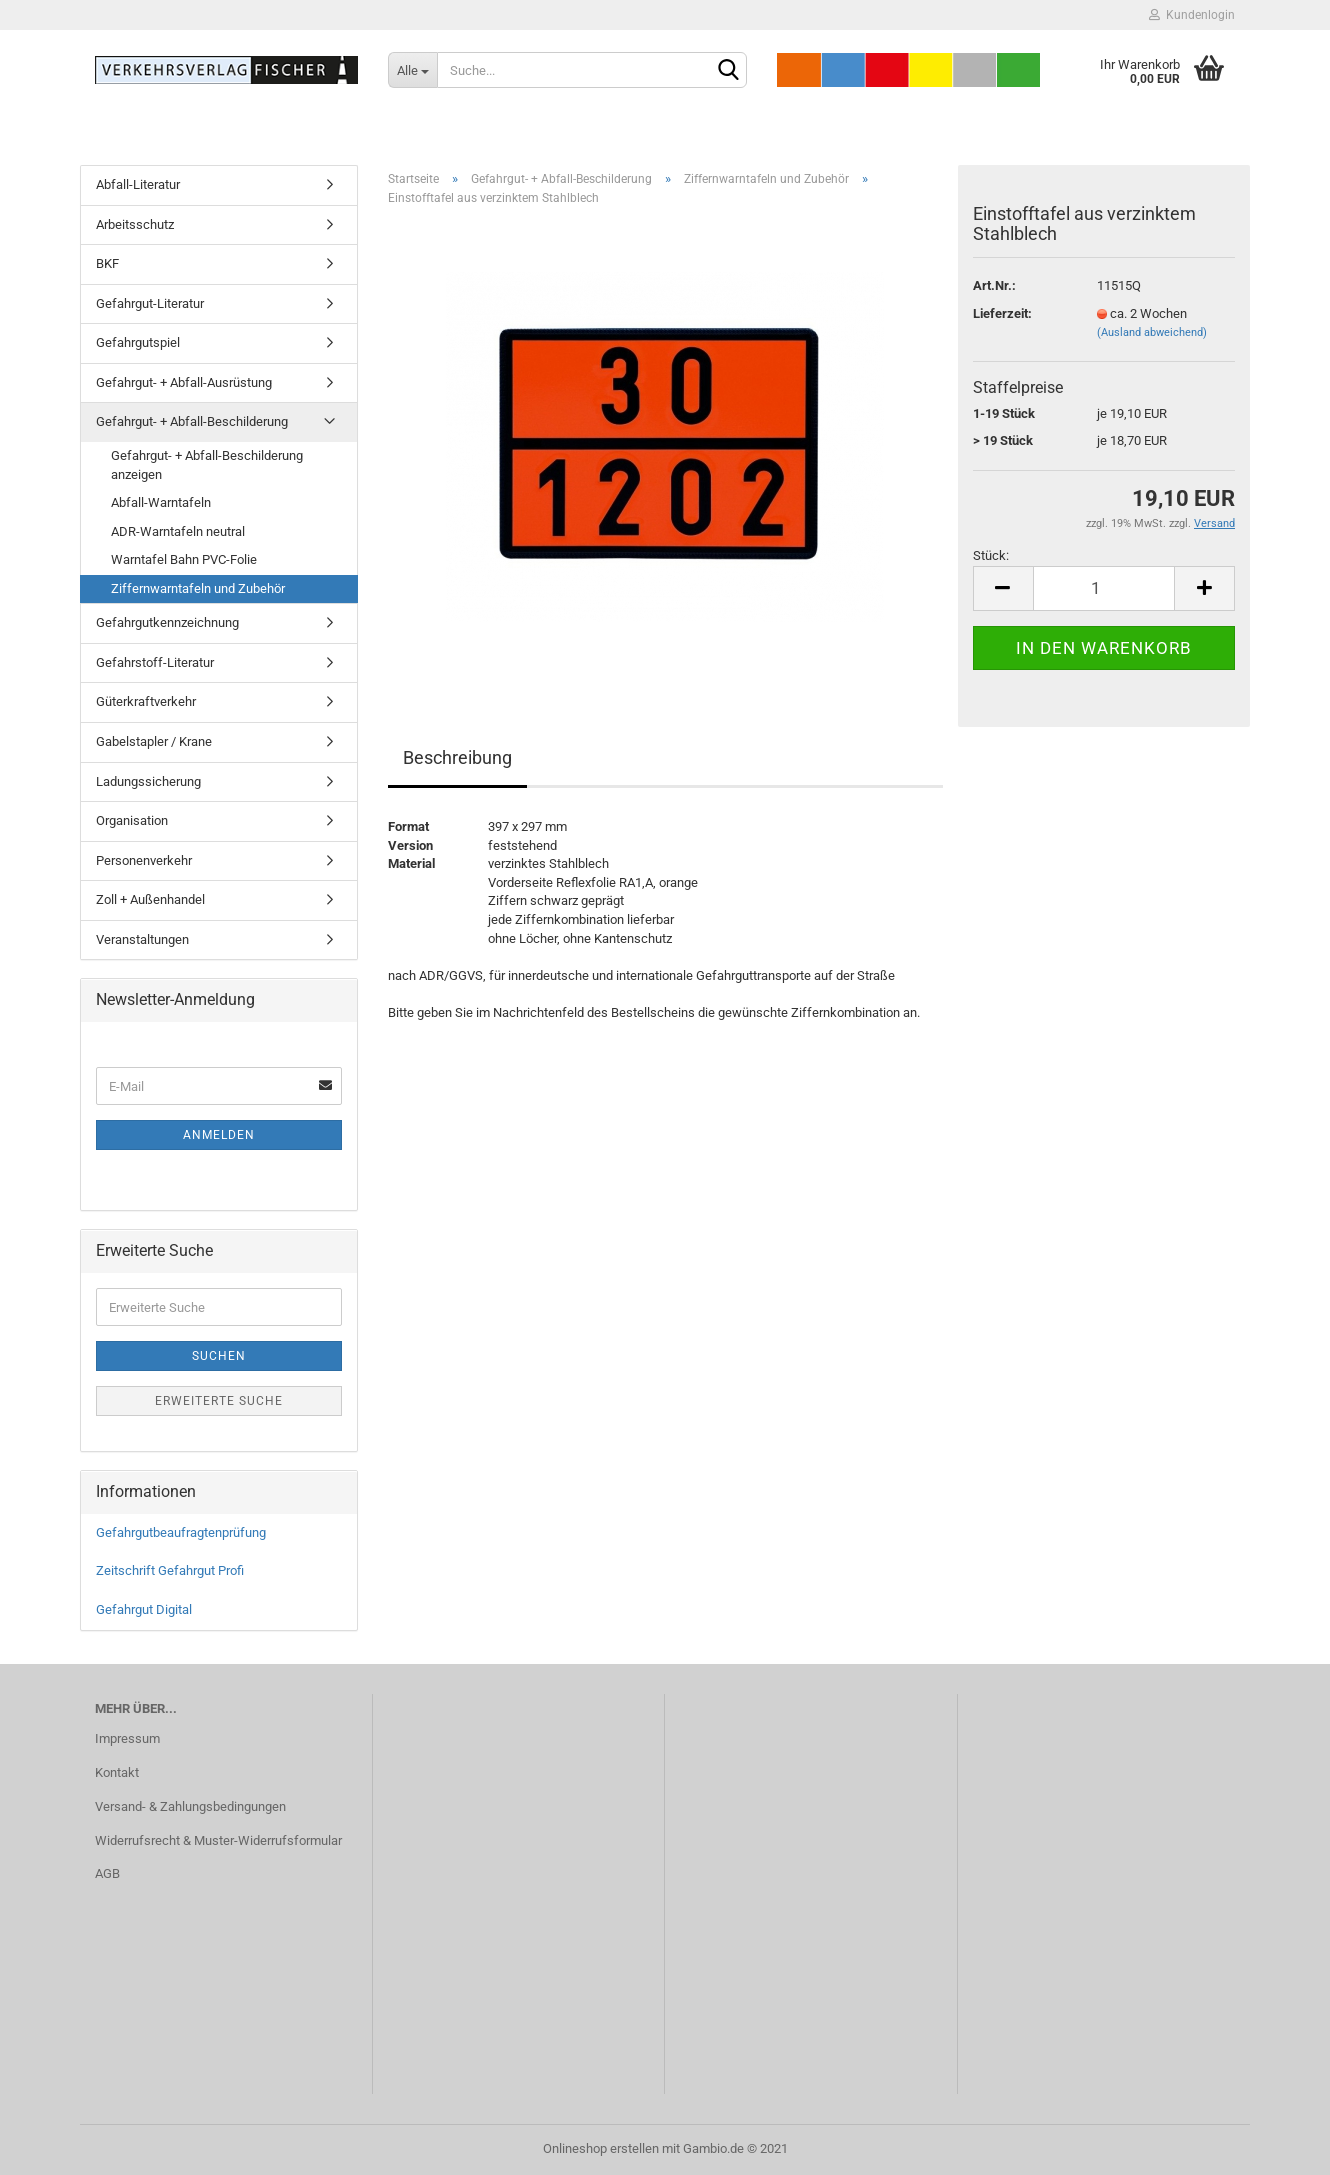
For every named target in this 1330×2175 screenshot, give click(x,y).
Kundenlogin (1192, 15)
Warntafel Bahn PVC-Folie (184, 559)
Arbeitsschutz (135, 224)
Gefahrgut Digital (144, 1609)
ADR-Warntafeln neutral (178, 531)
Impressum (127, 1738)
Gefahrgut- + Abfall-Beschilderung (192, 421)
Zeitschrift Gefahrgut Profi (170, 1570)
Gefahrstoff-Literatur (155, 662)
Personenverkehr (144, 860)
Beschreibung (457, 757)
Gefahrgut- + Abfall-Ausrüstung (184, 382)
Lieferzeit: (1002, 313)
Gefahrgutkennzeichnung (167, 622)
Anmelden (219, 1135)
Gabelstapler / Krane (154, 741)
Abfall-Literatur (138, 184)
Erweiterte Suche (219, 1401)
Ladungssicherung (148, 781)
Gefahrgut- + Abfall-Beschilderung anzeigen (207, 465)
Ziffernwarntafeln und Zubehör (198, 588)
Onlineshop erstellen (601, 2148)
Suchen (219, 1356)
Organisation (132, 820)
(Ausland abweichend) (1152, 332)
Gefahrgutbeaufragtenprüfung (181, 1532)
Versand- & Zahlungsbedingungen (190, 1806)
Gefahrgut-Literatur (150, 303)
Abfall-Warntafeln (161, 502)
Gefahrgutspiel (138, 342)
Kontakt (117, 1772)
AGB (107, 1873)
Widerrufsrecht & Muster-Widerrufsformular (218, 1840)
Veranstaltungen (142, 939)
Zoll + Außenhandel (150, 899)
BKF (107, 263)
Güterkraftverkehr (146, 701)
